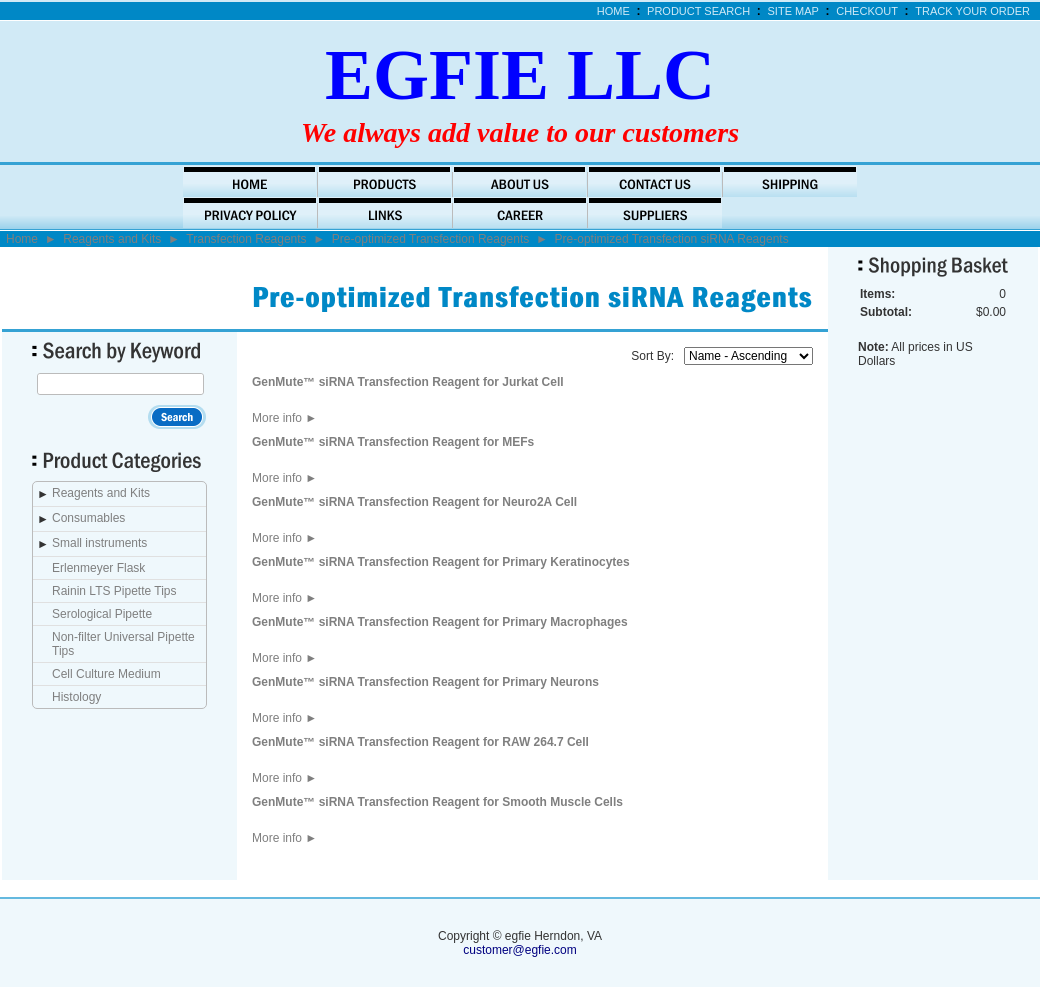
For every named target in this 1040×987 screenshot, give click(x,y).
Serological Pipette (102, 614)
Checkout (867, 11)
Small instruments (99, 543)
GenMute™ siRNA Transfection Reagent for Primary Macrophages (440, 622)
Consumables (88, 518)
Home (613, 11)
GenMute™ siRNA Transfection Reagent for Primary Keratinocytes (441, 562)
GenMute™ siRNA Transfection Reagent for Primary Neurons (425, 682)
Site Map (793, 11)
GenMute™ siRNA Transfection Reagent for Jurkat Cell (408, 382)
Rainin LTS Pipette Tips (114, 591)
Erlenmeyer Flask (98, 568)
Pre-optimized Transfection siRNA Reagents (672, 239)
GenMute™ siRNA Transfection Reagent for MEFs (393, 442)
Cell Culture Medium (106, 674)
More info (284, 418)
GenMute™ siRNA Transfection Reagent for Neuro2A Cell (414, 502)
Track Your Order (972, 11)
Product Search (698, 11)
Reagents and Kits (112, 239)
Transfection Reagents (246, 239)
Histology (76, 697)
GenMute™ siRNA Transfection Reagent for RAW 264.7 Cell (420, 742)
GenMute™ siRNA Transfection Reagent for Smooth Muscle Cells (437, 802)
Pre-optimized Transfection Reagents (430, 239)
